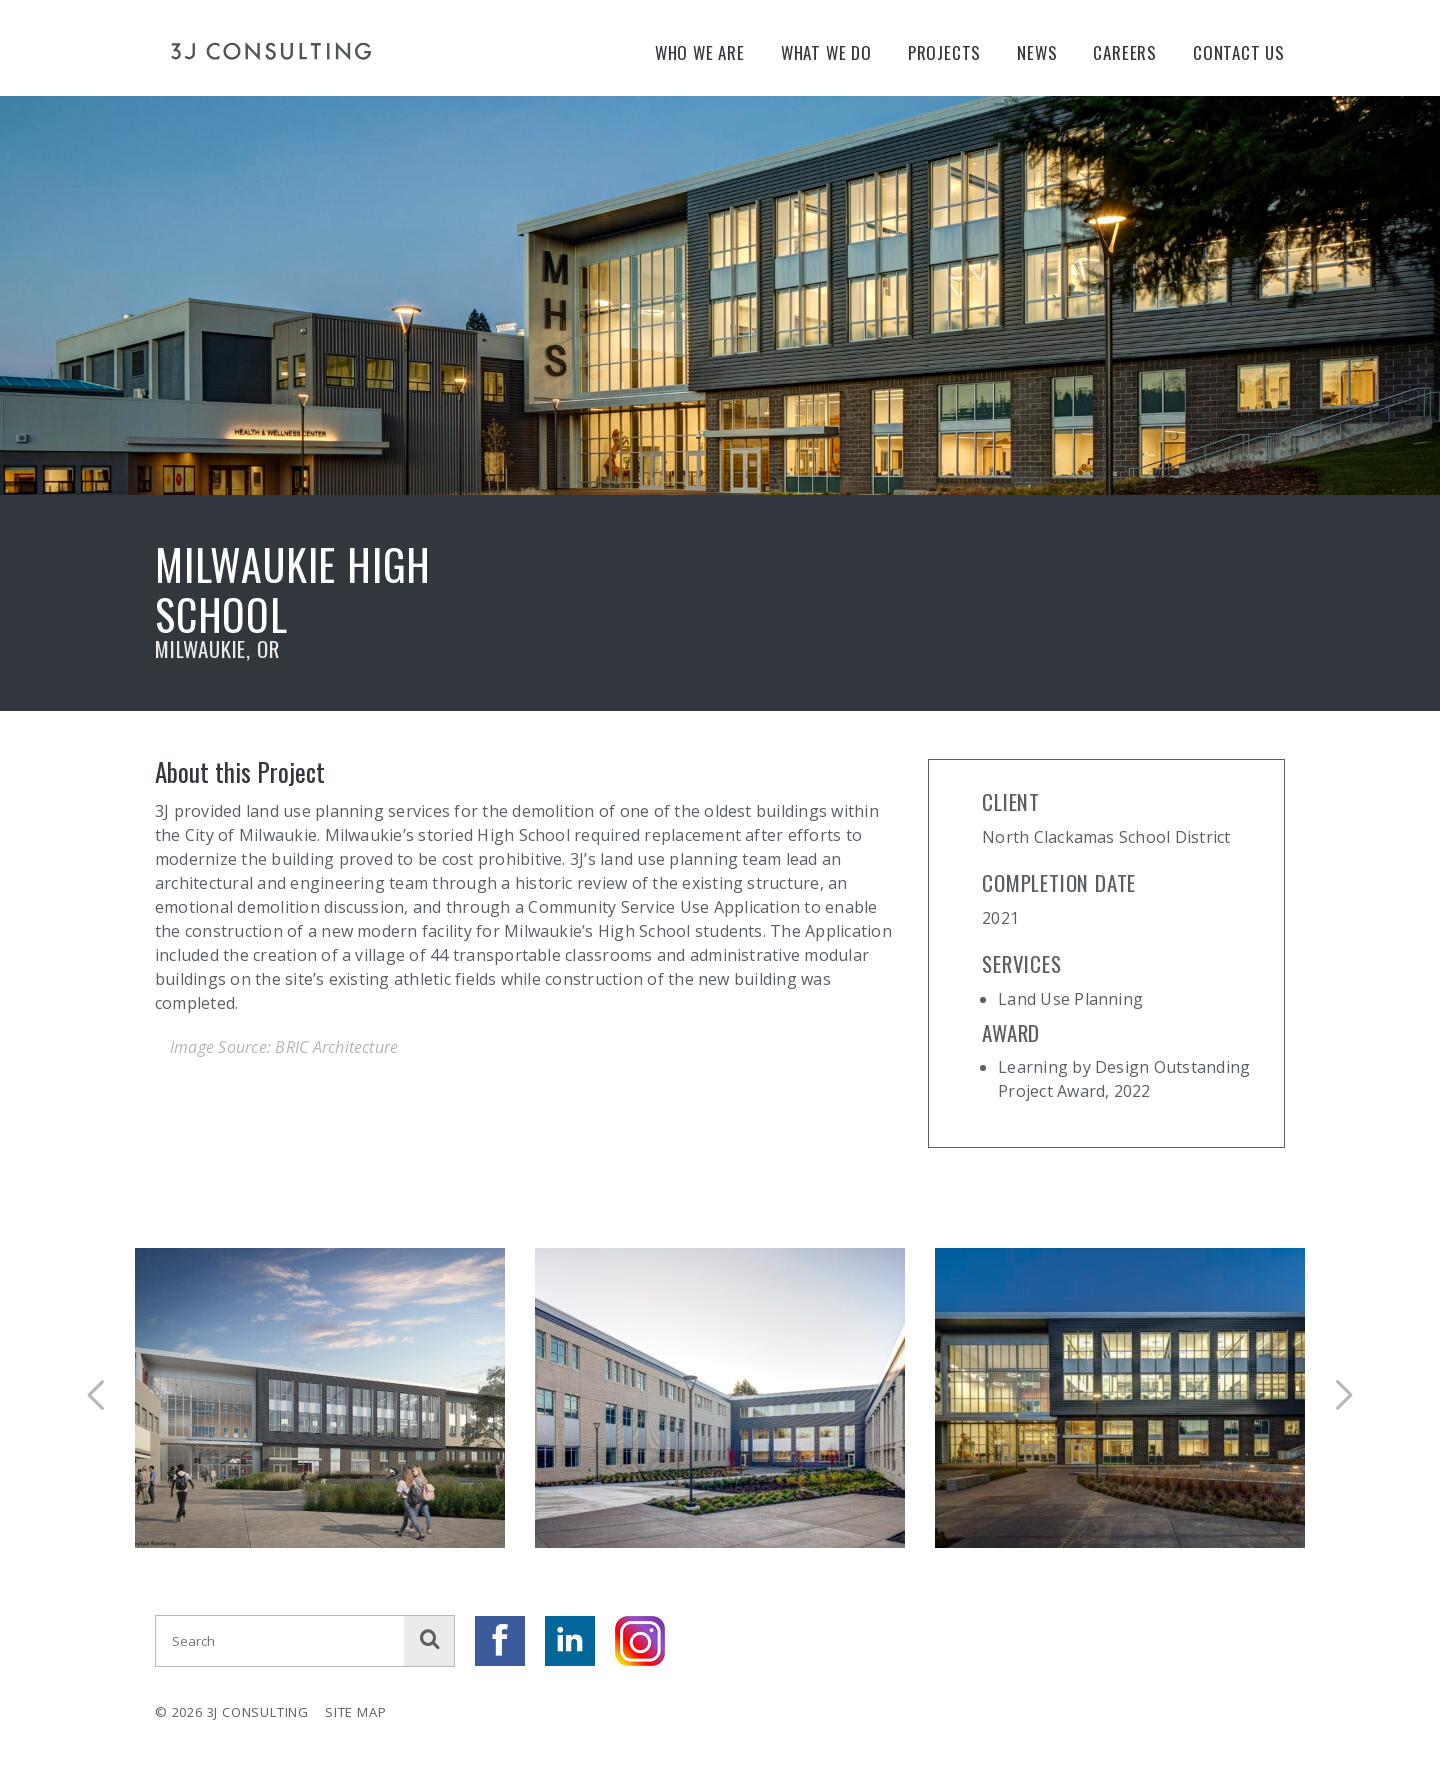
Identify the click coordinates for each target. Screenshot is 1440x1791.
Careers (1125, 52)
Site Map (355, 1712)
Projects (944, 52)
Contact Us (1239, 52)
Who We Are (700, 52)
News (1037, 52)
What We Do (826, 52)
